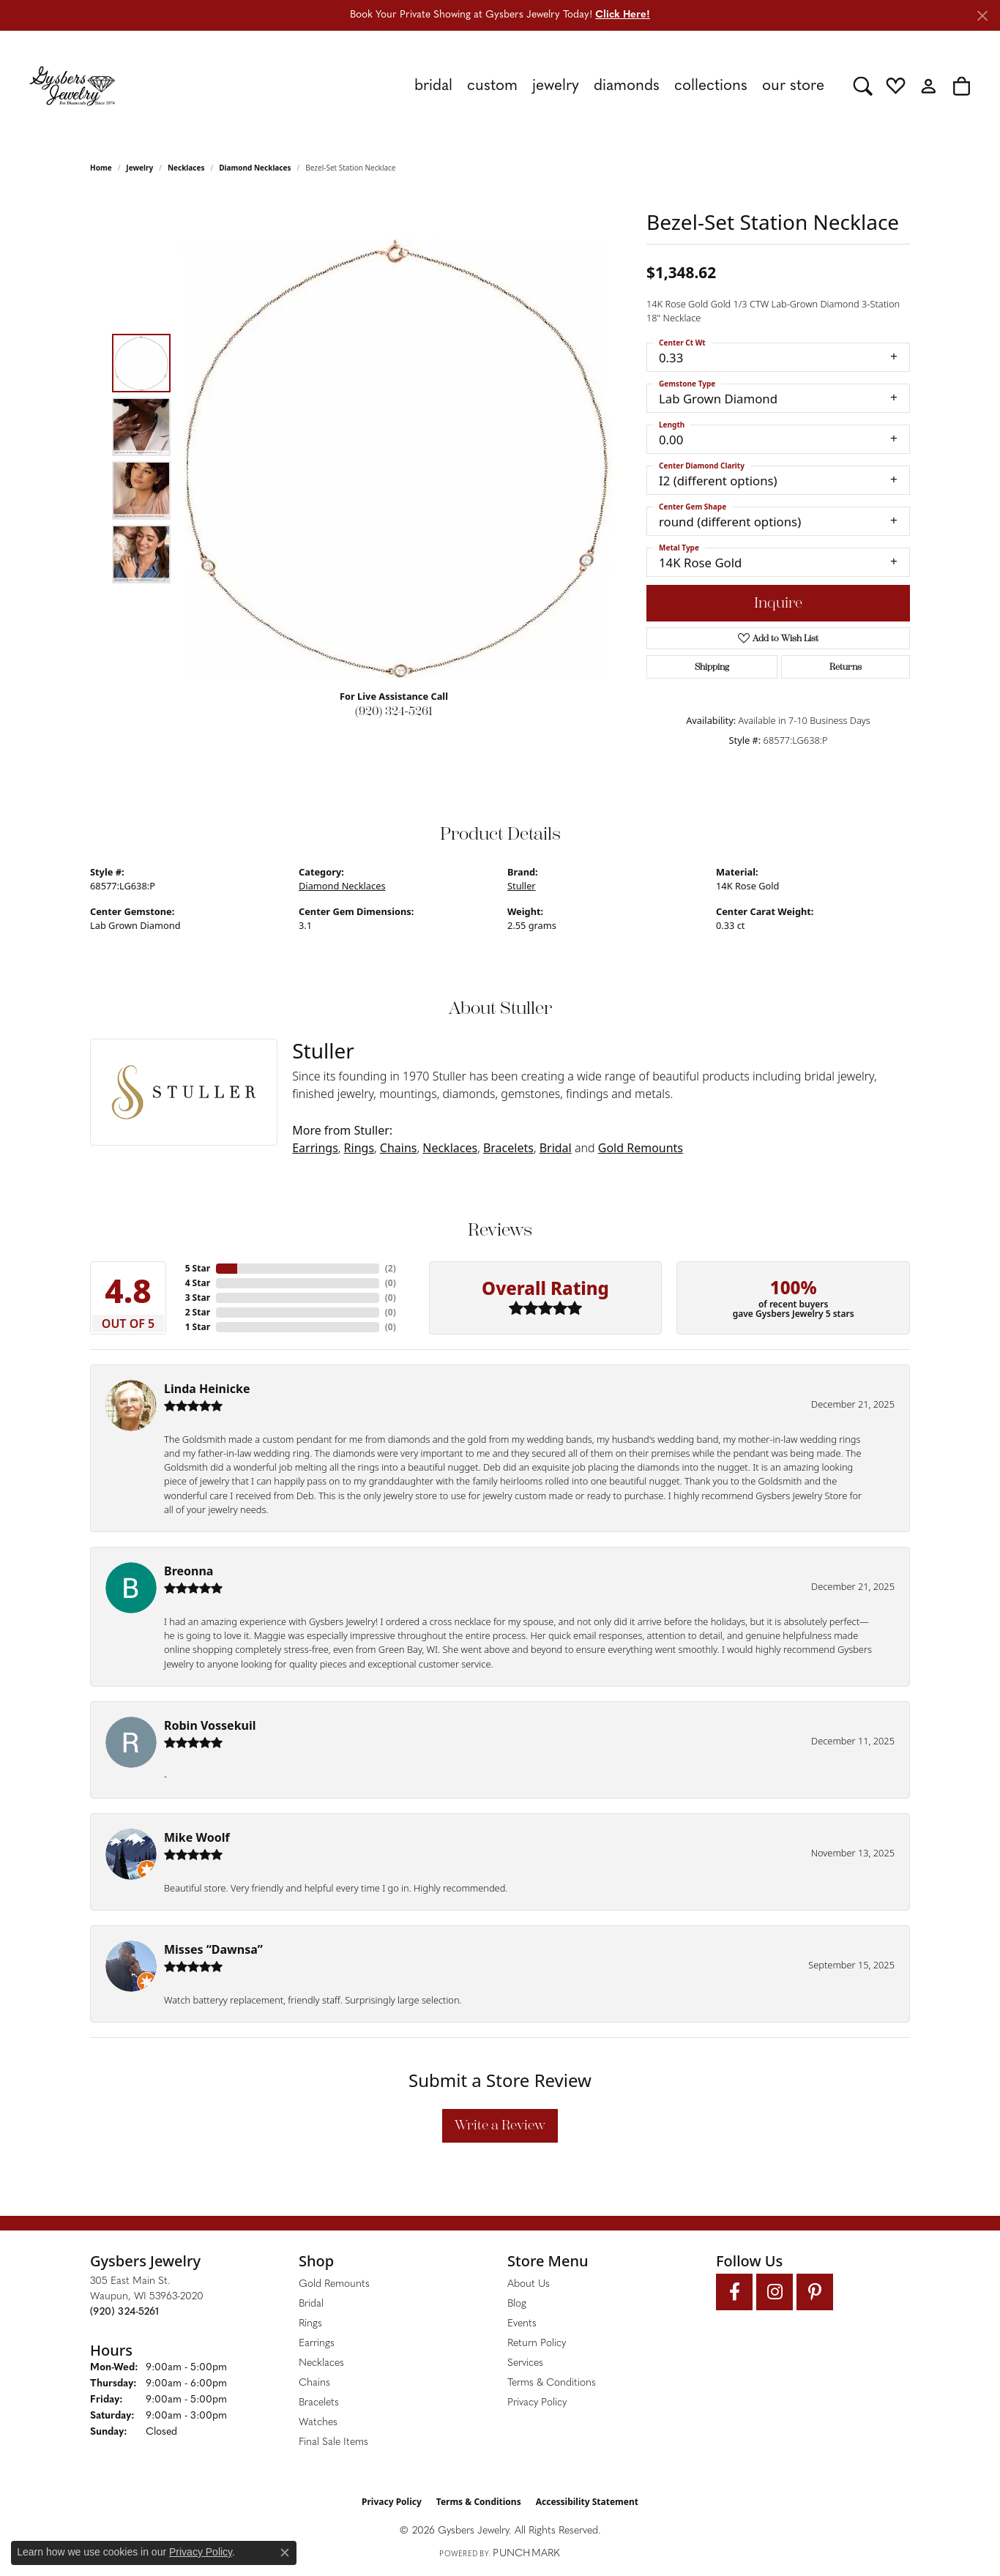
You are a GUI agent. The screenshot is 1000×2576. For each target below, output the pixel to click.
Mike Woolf (197, 1837)
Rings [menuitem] (310, 2323)
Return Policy (536, 2343)
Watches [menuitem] (318, 2422)
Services (525, 2363)
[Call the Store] (124, 2312)
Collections (710, 86)
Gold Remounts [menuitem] (334, 2284)
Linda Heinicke (207, 1389)
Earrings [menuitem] (317, 2343)
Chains (398, 1148)
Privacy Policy (537, 2402)
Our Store (793, 86)
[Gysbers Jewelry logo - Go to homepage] (72, 86)
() (390, 1268)
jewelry (139, 168)
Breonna (188, 1571)
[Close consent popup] (284, 2552)
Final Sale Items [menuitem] (333, 2442)
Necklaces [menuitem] (321, 2363)
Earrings (315, 1148)
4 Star (197, 1283)
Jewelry (555, 86)
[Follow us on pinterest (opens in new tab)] (814, 2292)
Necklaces (186, 168)
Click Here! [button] (622, 15)
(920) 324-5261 (394, 711)
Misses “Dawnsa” (213, 1949)
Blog (516, 2304)
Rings (359, 1148)
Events (522, 2323)
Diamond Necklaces (255, 168)
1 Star (197, 1327)
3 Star (197, 1297)
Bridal (433, 86)
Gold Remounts (640, 1148)
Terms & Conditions (551, 2383)
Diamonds (627, 86)
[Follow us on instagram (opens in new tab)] (774, 2292)
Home (101, 168)
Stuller (521, 885)
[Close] (982, 16)
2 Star (197, 1312)
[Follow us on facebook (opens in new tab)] (734, 2292)
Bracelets (508, 1148)
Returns (845, 667)
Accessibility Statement (587, 2501)
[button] (863, 85)
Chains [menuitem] (314, 2383)
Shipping (712, 667)
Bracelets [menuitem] (319, 2402)
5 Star (197, 1268)
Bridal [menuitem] (311, 2304)
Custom (492, 86)
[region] (397, 458)
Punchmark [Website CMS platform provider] (526, 2553)
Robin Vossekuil (210, 1725)
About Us (528, 2284)
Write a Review (500, 2125)
